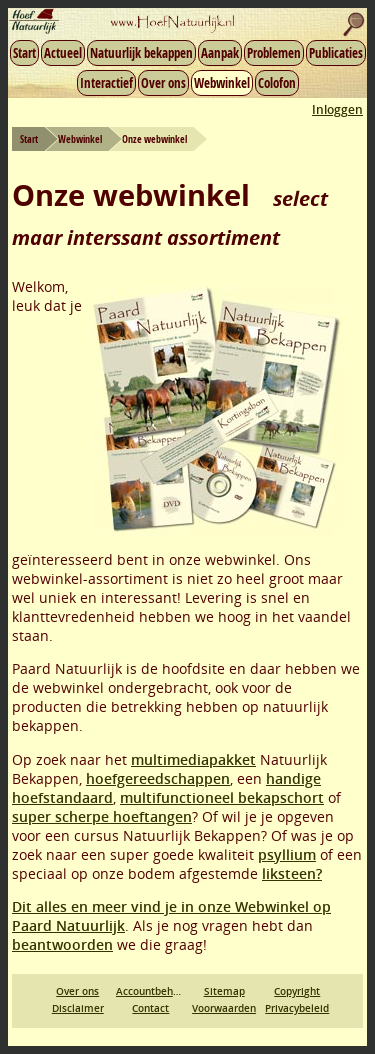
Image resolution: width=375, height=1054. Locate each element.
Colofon (277, 83)
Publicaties (336, 53)
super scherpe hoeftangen (102, 816)
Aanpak (220, 53)
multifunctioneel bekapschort (222, 797)
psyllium (287, 854)
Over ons (163, 83)
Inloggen (337, 109)
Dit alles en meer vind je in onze (123, 906)
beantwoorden (62, 944)
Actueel (63, 53)
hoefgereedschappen (158, 778)
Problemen (274, 53)
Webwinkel (222, 83)
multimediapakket (193, 759)
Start (24, 53)
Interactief (106, 83)
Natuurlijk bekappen (141, 53)
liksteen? (292, 873)
